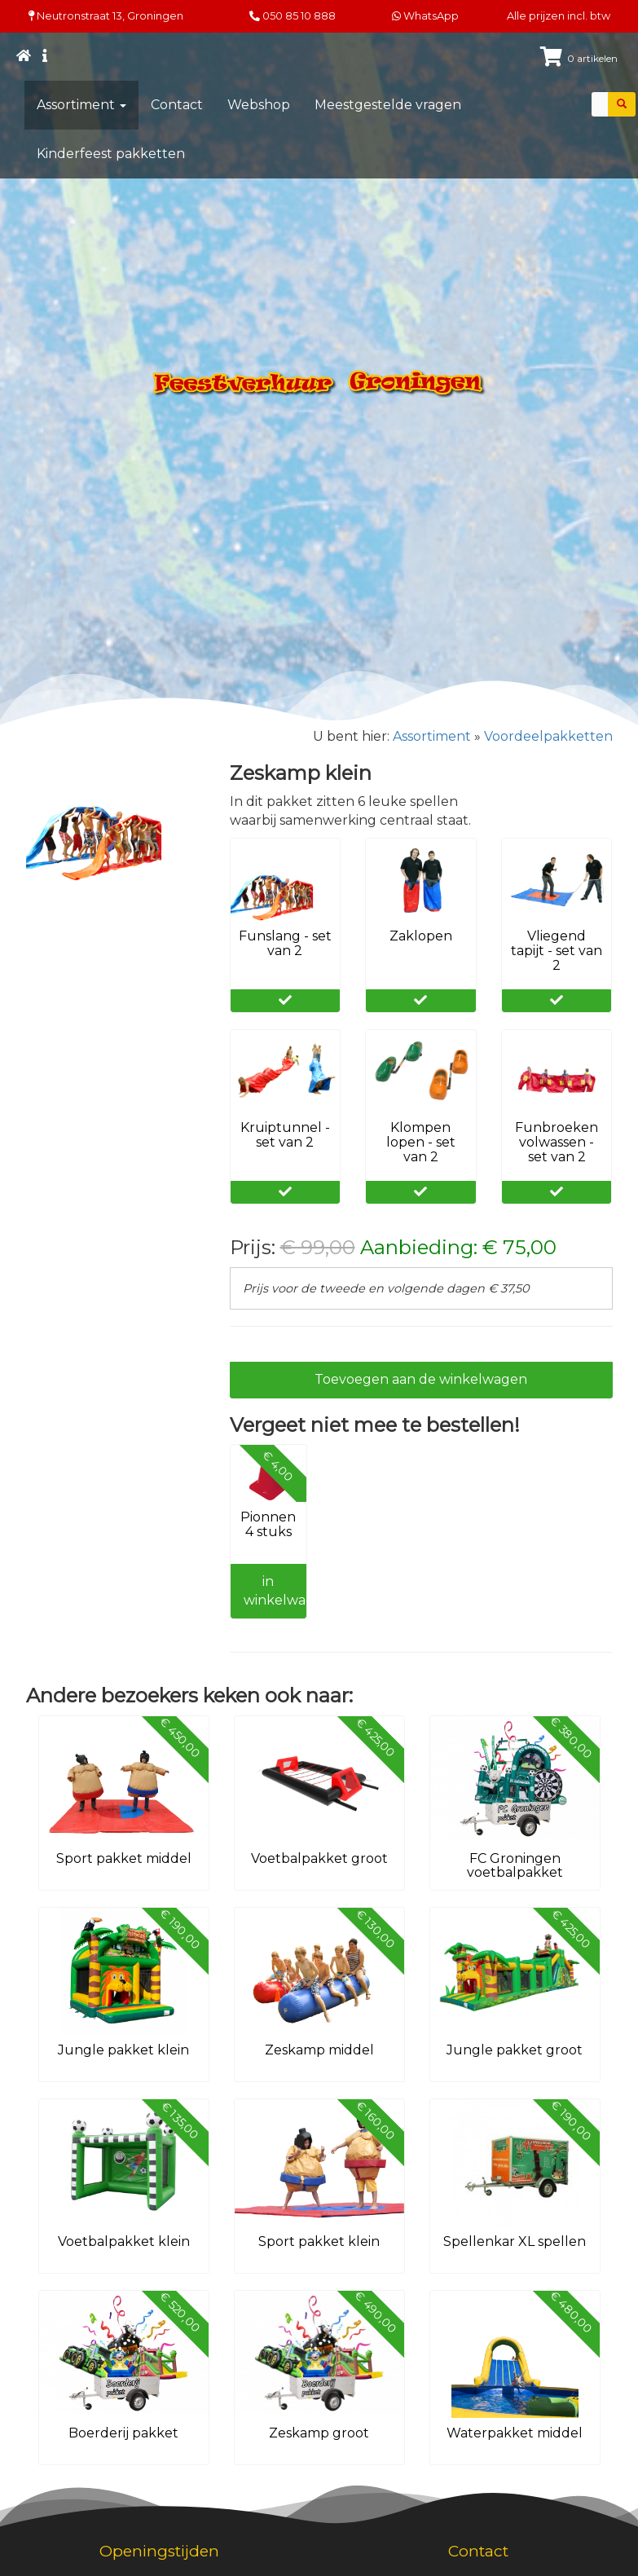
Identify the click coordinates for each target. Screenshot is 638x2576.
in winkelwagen (275, 1591)
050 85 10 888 (299, 16)
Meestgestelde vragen (388, 104)
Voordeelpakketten (548, 736)
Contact (177, 104)
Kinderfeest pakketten (111, 153)
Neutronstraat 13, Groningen (106, 16)
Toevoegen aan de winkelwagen (421, 1379)
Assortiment (81, 104)
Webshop (258, 104)
